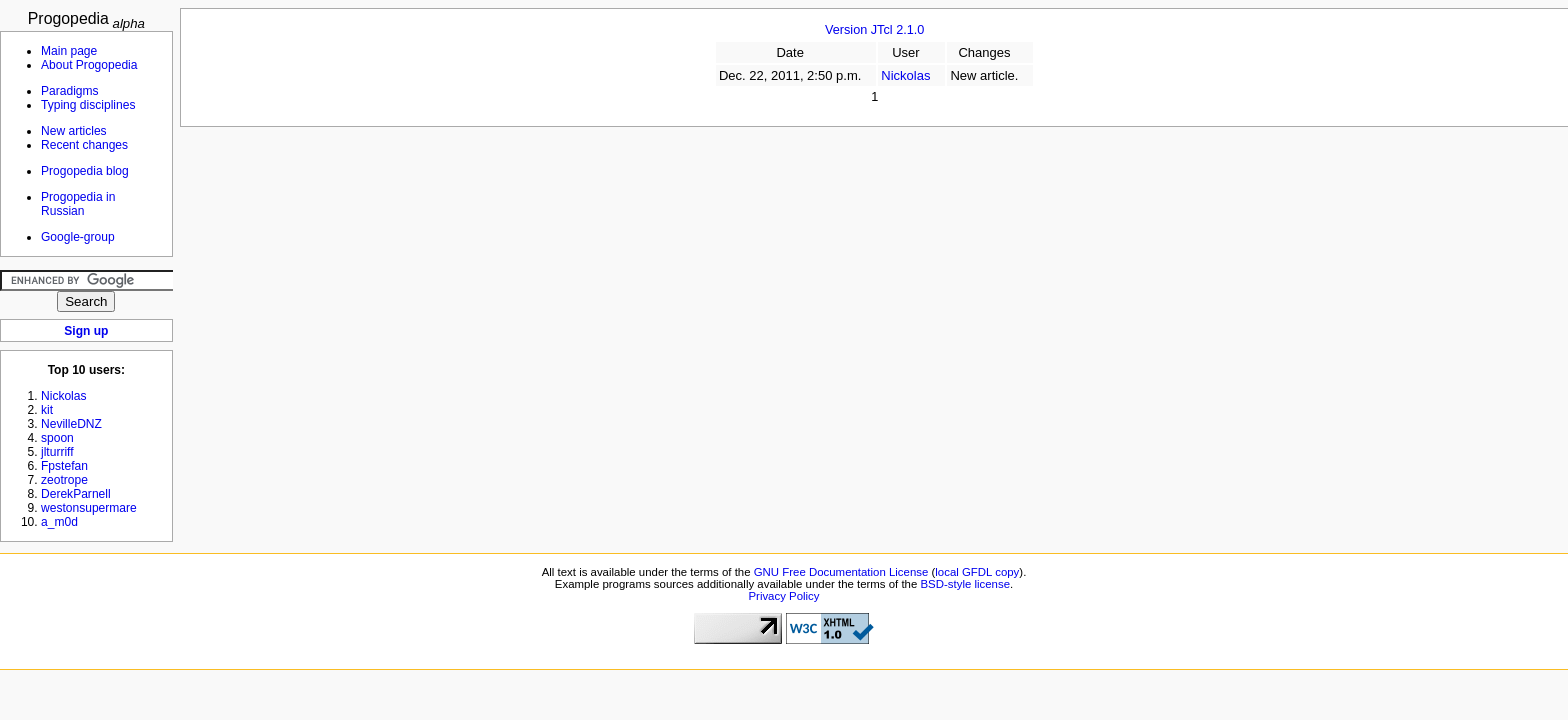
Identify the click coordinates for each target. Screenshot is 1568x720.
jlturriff (57, 452)
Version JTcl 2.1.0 (874, 30)
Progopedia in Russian (78, 204)
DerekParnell (76, 494)
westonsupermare (89, 508)
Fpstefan (64, 466)
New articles (74, 131)
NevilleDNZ (71, 424)
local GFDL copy (977, 572)
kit (47, 410)
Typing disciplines (88, 105)
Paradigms (70, 91)
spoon (57, 438)
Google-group (78, 237)
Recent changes (84, 145)
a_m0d (59, 522)
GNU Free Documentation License (841, 572)
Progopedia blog (85, 171)
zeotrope (64, 480)
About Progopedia (89, 65)
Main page (69, 51)
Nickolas (905, 75)
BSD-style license (966, 584)
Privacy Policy (783, 596)
